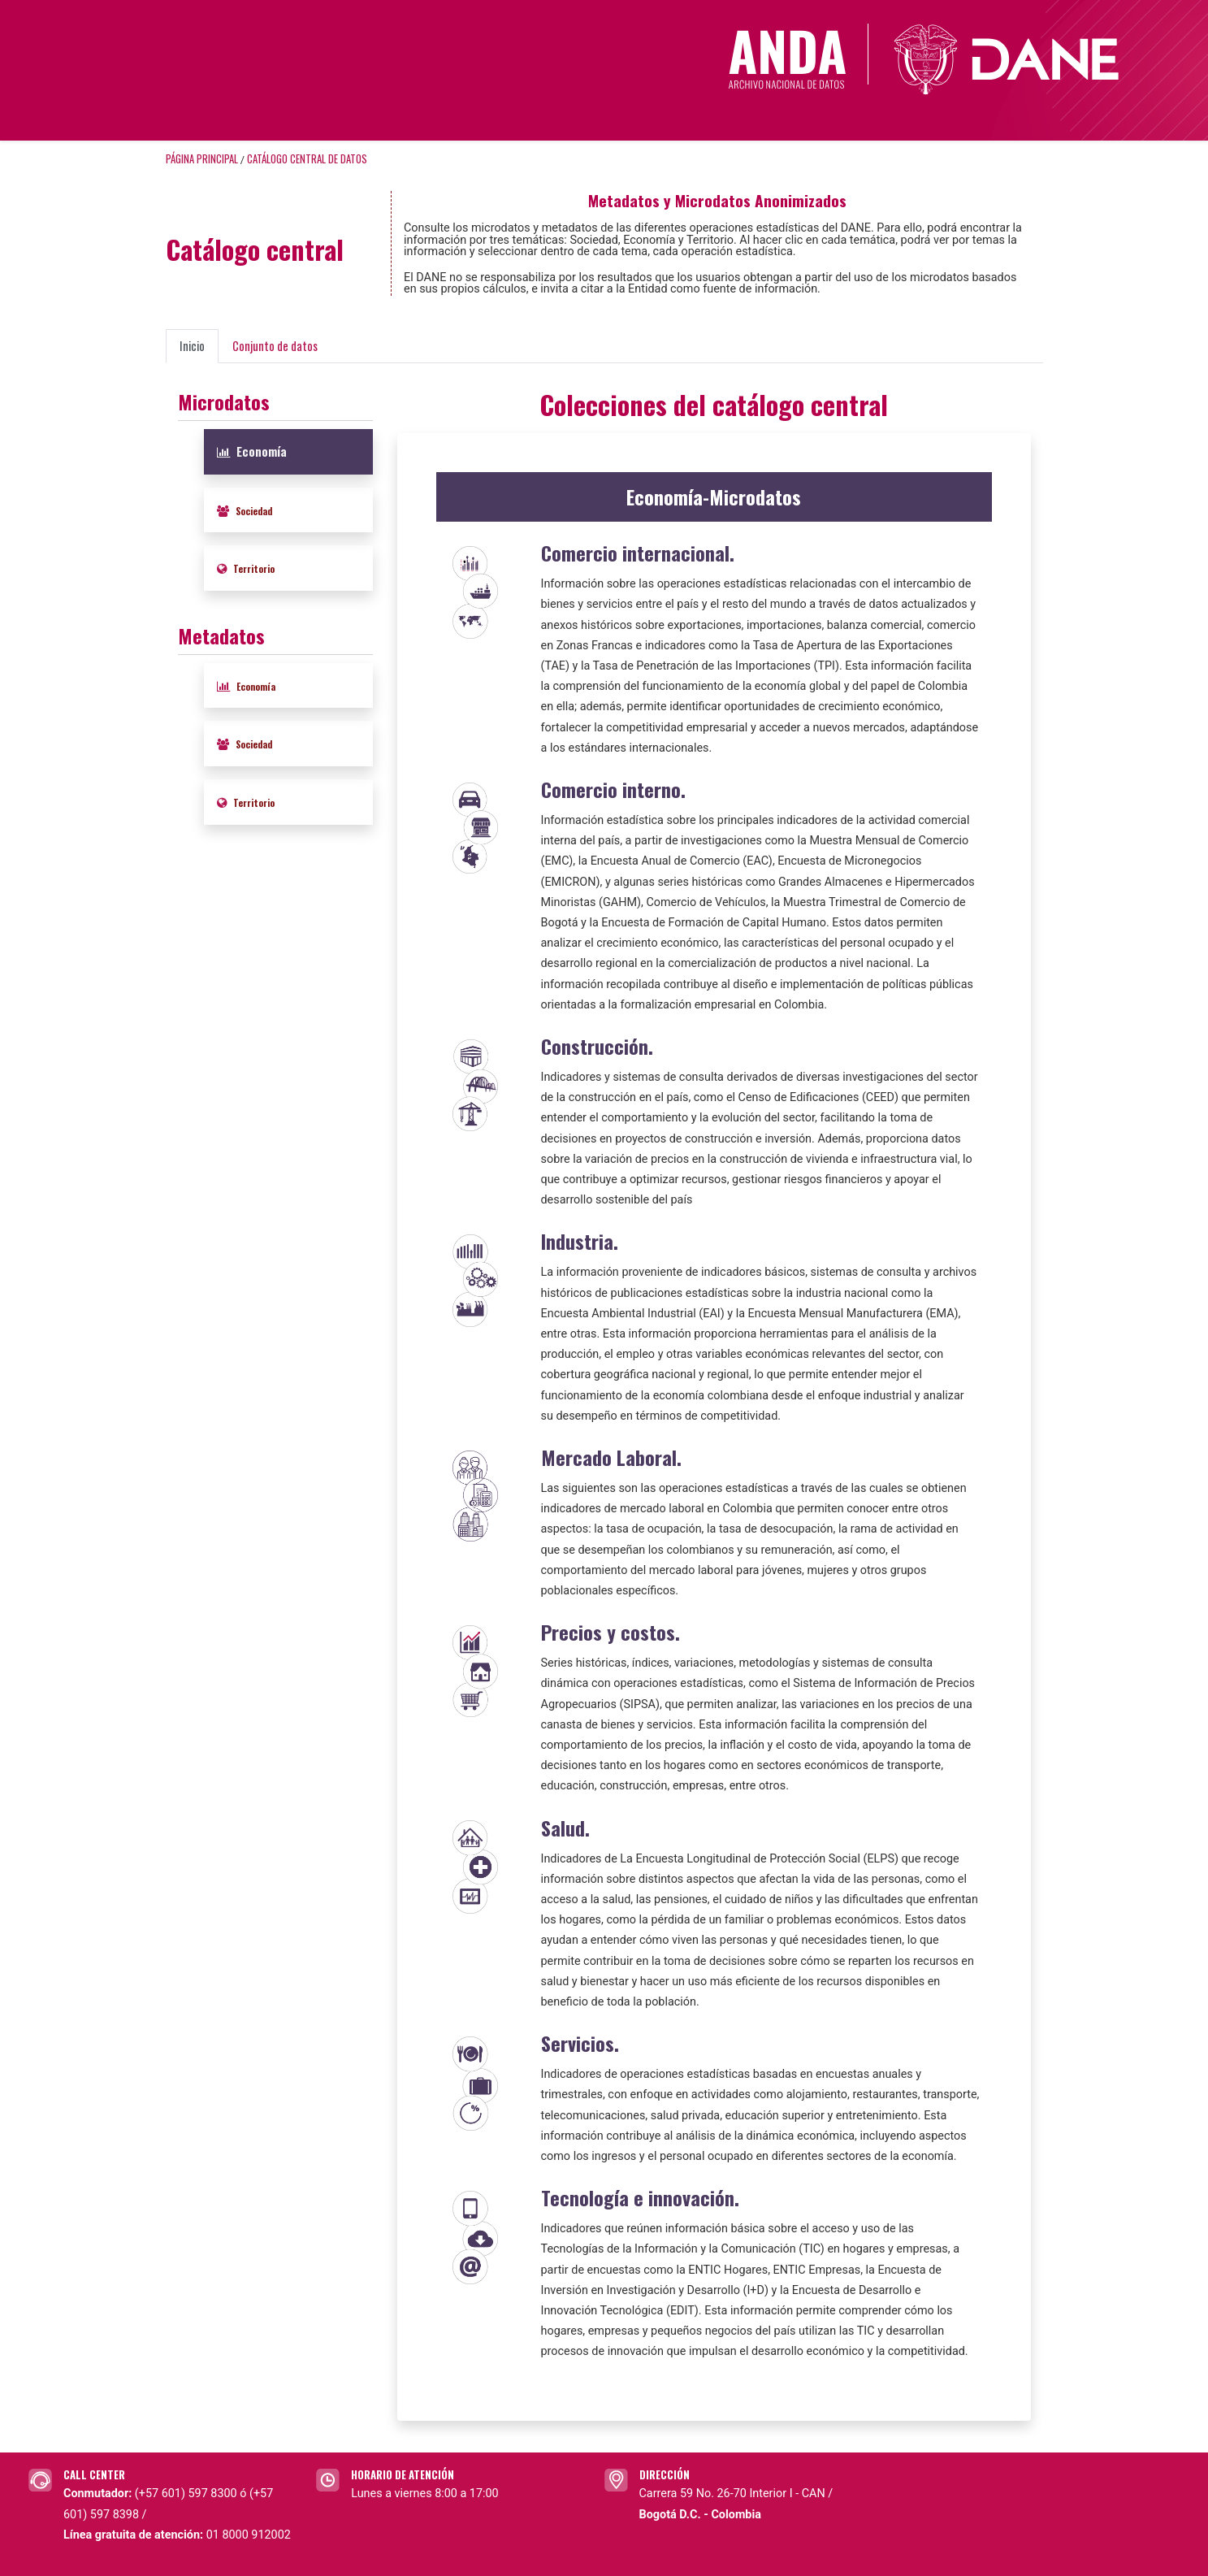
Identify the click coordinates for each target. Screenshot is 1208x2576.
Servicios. (580, 2043)
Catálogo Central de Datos (307, 159)
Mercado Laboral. (611, 1457)
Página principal (202, 159)
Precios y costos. (610, 1631)
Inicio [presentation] (192, 345)
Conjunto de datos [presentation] (275, 345)
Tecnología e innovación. (640, 2197)
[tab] (288, 452)
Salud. (565, 1827)
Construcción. (597, 1045)
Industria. (579, 1240)
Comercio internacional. (637, 552)
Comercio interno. (613, 789)
